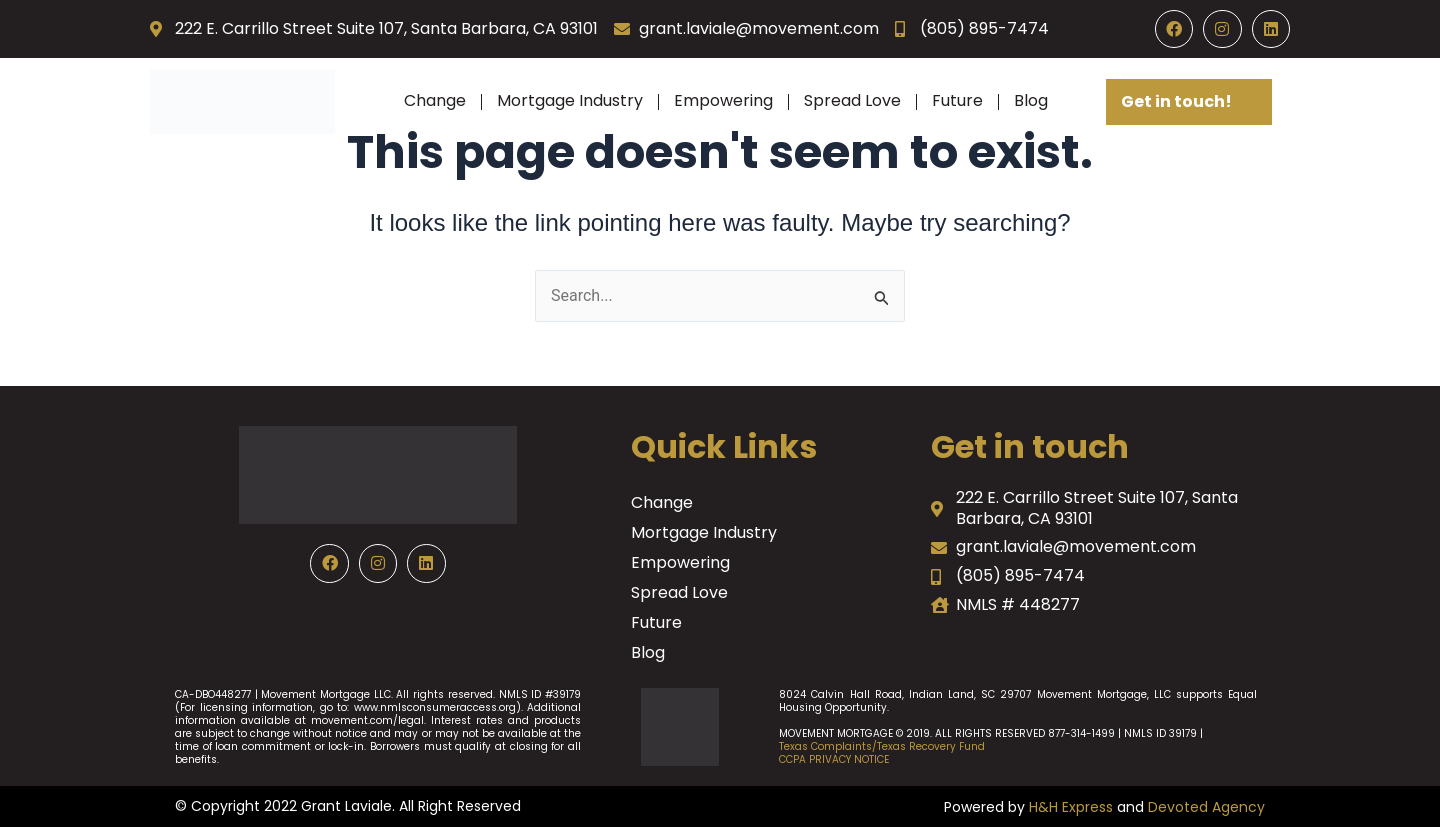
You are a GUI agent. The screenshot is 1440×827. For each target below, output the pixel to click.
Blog (1031, 100)
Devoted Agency (1206, 807)
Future (957, 100)
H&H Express (1071, 807)
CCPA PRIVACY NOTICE (834, 759)
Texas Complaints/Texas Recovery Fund (882, 746)
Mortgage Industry (570, 100)
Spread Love (852, 100)
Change (435, 100)
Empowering (723, 100)
